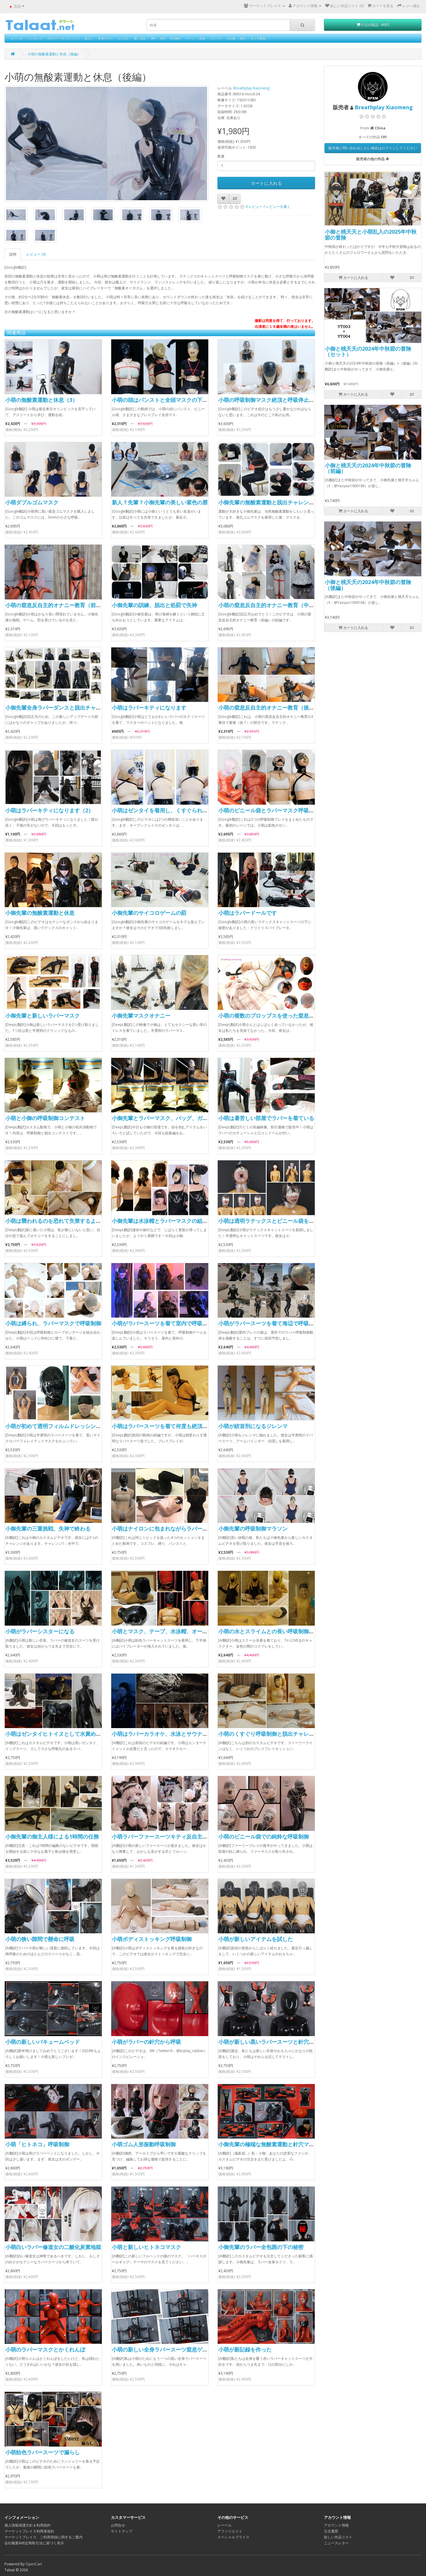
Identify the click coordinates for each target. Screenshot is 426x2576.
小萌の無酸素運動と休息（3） (41, 399)
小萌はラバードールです (247, 912)
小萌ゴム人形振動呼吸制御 (144, 2144)
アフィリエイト (229, 2531)
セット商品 (258, 38)
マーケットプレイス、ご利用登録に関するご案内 (43, 2537)
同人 (243, 38)
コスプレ (123, 38)
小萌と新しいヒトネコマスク (146, 2247)
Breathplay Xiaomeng (251, 88)
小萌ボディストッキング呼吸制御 (152, 1939)
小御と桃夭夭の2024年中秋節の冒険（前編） (368, 468)
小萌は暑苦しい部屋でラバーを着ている (266, 1118)
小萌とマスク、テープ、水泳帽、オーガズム (165, 1631)
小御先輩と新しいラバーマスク (42, 1015)
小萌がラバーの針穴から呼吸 (146, 2041)
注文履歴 (331, 2531)
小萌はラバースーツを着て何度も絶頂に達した (168, 1426)
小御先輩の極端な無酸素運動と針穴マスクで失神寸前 (282, 2144)
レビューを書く (278, 206)
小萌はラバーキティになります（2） (49, 810)
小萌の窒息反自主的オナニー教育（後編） (269, 707)
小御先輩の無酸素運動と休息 (40, 912)
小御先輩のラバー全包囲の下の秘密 (261, 2247)
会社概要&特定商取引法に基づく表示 (34, 2542)
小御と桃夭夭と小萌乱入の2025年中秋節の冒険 (371, 234)
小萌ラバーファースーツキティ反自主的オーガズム (173, 1836)
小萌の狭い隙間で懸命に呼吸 (40, 1939)
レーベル (17, 38)
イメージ (216, 38)
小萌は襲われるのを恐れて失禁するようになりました (69, 1220)
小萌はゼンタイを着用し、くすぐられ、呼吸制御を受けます (184, 810)
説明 (12, 254)
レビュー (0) (36, 254)
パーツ (189, 38)
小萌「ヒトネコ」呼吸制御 (37, 2144)
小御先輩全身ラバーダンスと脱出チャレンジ (58, 707)
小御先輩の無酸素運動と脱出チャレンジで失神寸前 (279, 502)
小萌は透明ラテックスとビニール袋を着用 (269, 1220)
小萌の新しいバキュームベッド (42, 2041)
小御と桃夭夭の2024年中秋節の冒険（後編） (368, 584)
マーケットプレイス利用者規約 (29, 2531)
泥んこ (88, 38)
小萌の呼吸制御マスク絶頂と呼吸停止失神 (269, 399)
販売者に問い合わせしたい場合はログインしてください (372, 147)
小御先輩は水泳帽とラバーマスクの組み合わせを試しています (186, 1220)
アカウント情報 (336, 2525)
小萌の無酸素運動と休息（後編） (54, 54)
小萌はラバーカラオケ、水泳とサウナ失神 (162, 1733)
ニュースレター (336, 2542)
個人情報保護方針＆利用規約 (27, 2525)
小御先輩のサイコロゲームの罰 (149, 912)
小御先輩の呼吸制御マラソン (253, 1528)
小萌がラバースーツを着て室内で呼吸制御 (162, 1323)
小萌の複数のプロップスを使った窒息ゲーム (271, 1015)
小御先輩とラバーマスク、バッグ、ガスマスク (168, 1118)
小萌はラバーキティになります (149, 707)
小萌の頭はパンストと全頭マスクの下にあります (170, 399)
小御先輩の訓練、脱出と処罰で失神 (154, 605)
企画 (202, 38)
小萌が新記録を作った (245, 2349)
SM (153, 38)
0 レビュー (254, 206)
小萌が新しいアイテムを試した (255, 1939)
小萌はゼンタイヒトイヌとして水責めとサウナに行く (69, 1733)
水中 (163, 38)
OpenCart (33, 2564)
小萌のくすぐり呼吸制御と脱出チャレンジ (269, 1733)
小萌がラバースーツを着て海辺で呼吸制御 (269, 1323)
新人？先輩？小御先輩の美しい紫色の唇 (160, 502)
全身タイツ (105, 38)
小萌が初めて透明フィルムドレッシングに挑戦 (61, 1426)
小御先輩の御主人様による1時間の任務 (52, 1836)
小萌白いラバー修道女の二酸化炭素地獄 (53, 2247)
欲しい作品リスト (338, 2537)
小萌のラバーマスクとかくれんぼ (45, 2349)
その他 (230, 38)
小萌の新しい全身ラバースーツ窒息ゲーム (162, 2349)
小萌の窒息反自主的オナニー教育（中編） (269, 605)
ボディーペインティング (63, 38)
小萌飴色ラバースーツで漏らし (42, 2452)
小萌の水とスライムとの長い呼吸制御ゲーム (271, 1631)
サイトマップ (121, 2531)
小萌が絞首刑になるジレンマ (253, 1426)
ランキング (35, 38)
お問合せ (118, 2525)
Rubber (175, 38)
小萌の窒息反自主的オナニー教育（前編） (55, 605)
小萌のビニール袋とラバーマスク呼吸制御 (269, 810)
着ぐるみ (140, 38)
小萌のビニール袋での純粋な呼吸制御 (263, 1836)
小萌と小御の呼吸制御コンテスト (45, 1118)
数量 (221, 156)
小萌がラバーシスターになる (40, 1631)
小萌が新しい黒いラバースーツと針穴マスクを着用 (279, 2041)
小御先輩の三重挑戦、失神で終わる (48, 1528)
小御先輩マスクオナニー (141, 1015)
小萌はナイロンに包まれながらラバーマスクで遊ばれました (184, 1528)
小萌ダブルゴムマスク (32, 502)
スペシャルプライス (233, 2537)
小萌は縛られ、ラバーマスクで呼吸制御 (53, 1323)
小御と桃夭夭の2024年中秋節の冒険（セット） (368, 351)
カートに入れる (266, 183)
